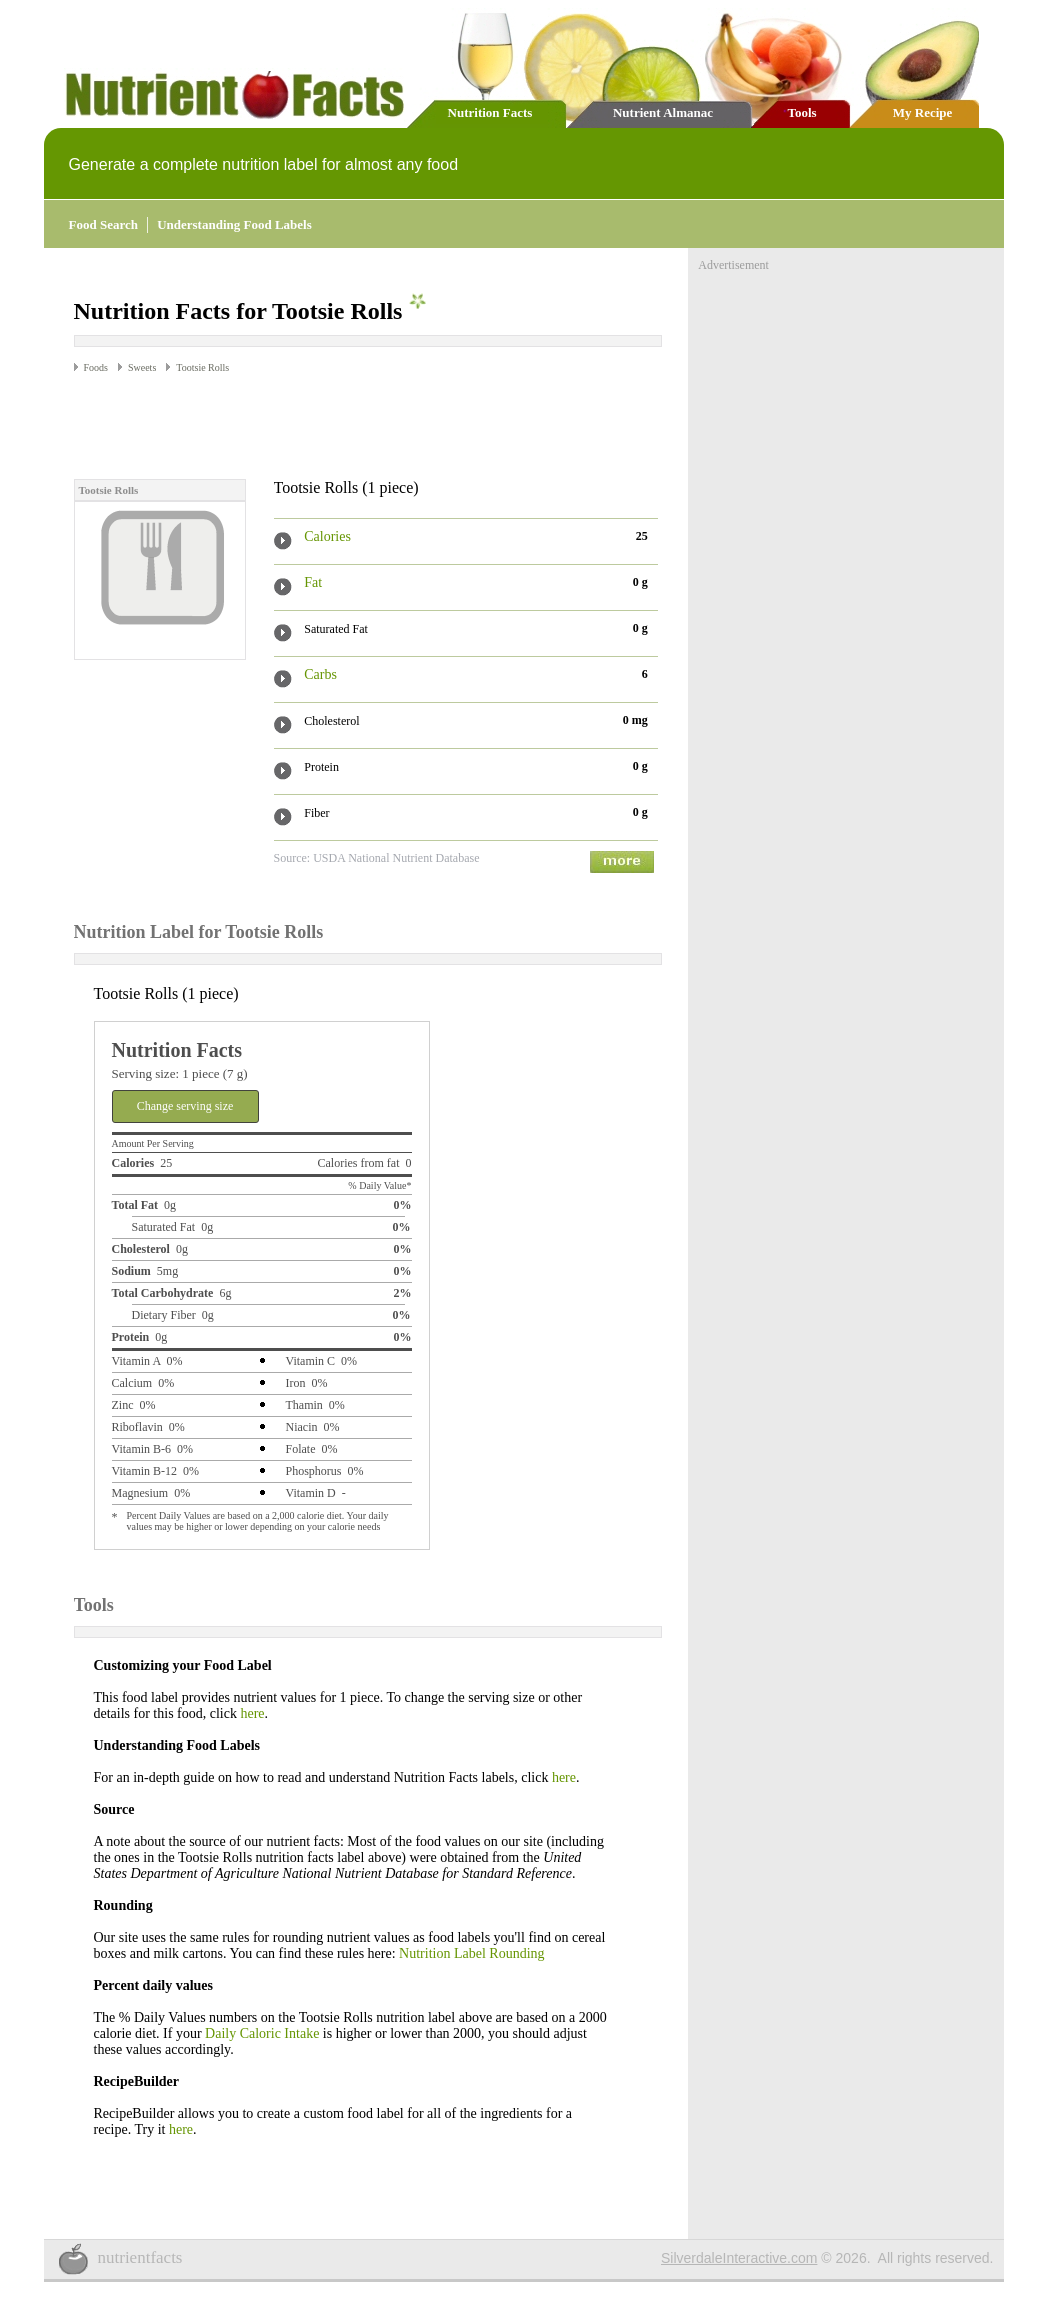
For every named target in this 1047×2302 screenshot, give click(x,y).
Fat (313, 582)
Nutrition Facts (490, 112)
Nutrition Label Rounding (471, 1953)
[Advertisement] (308, 425)
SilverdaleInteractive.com (739, 2258)
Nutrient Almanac (663, 112)
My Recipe (923, 112)
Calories (327, 536)
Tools (801, 112)
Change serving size (185, 1106)
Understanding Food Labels (234, 224)
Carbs (320, 674)
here (252, 1713)
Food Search (103, 224)
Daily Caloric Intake (262, 2033)
